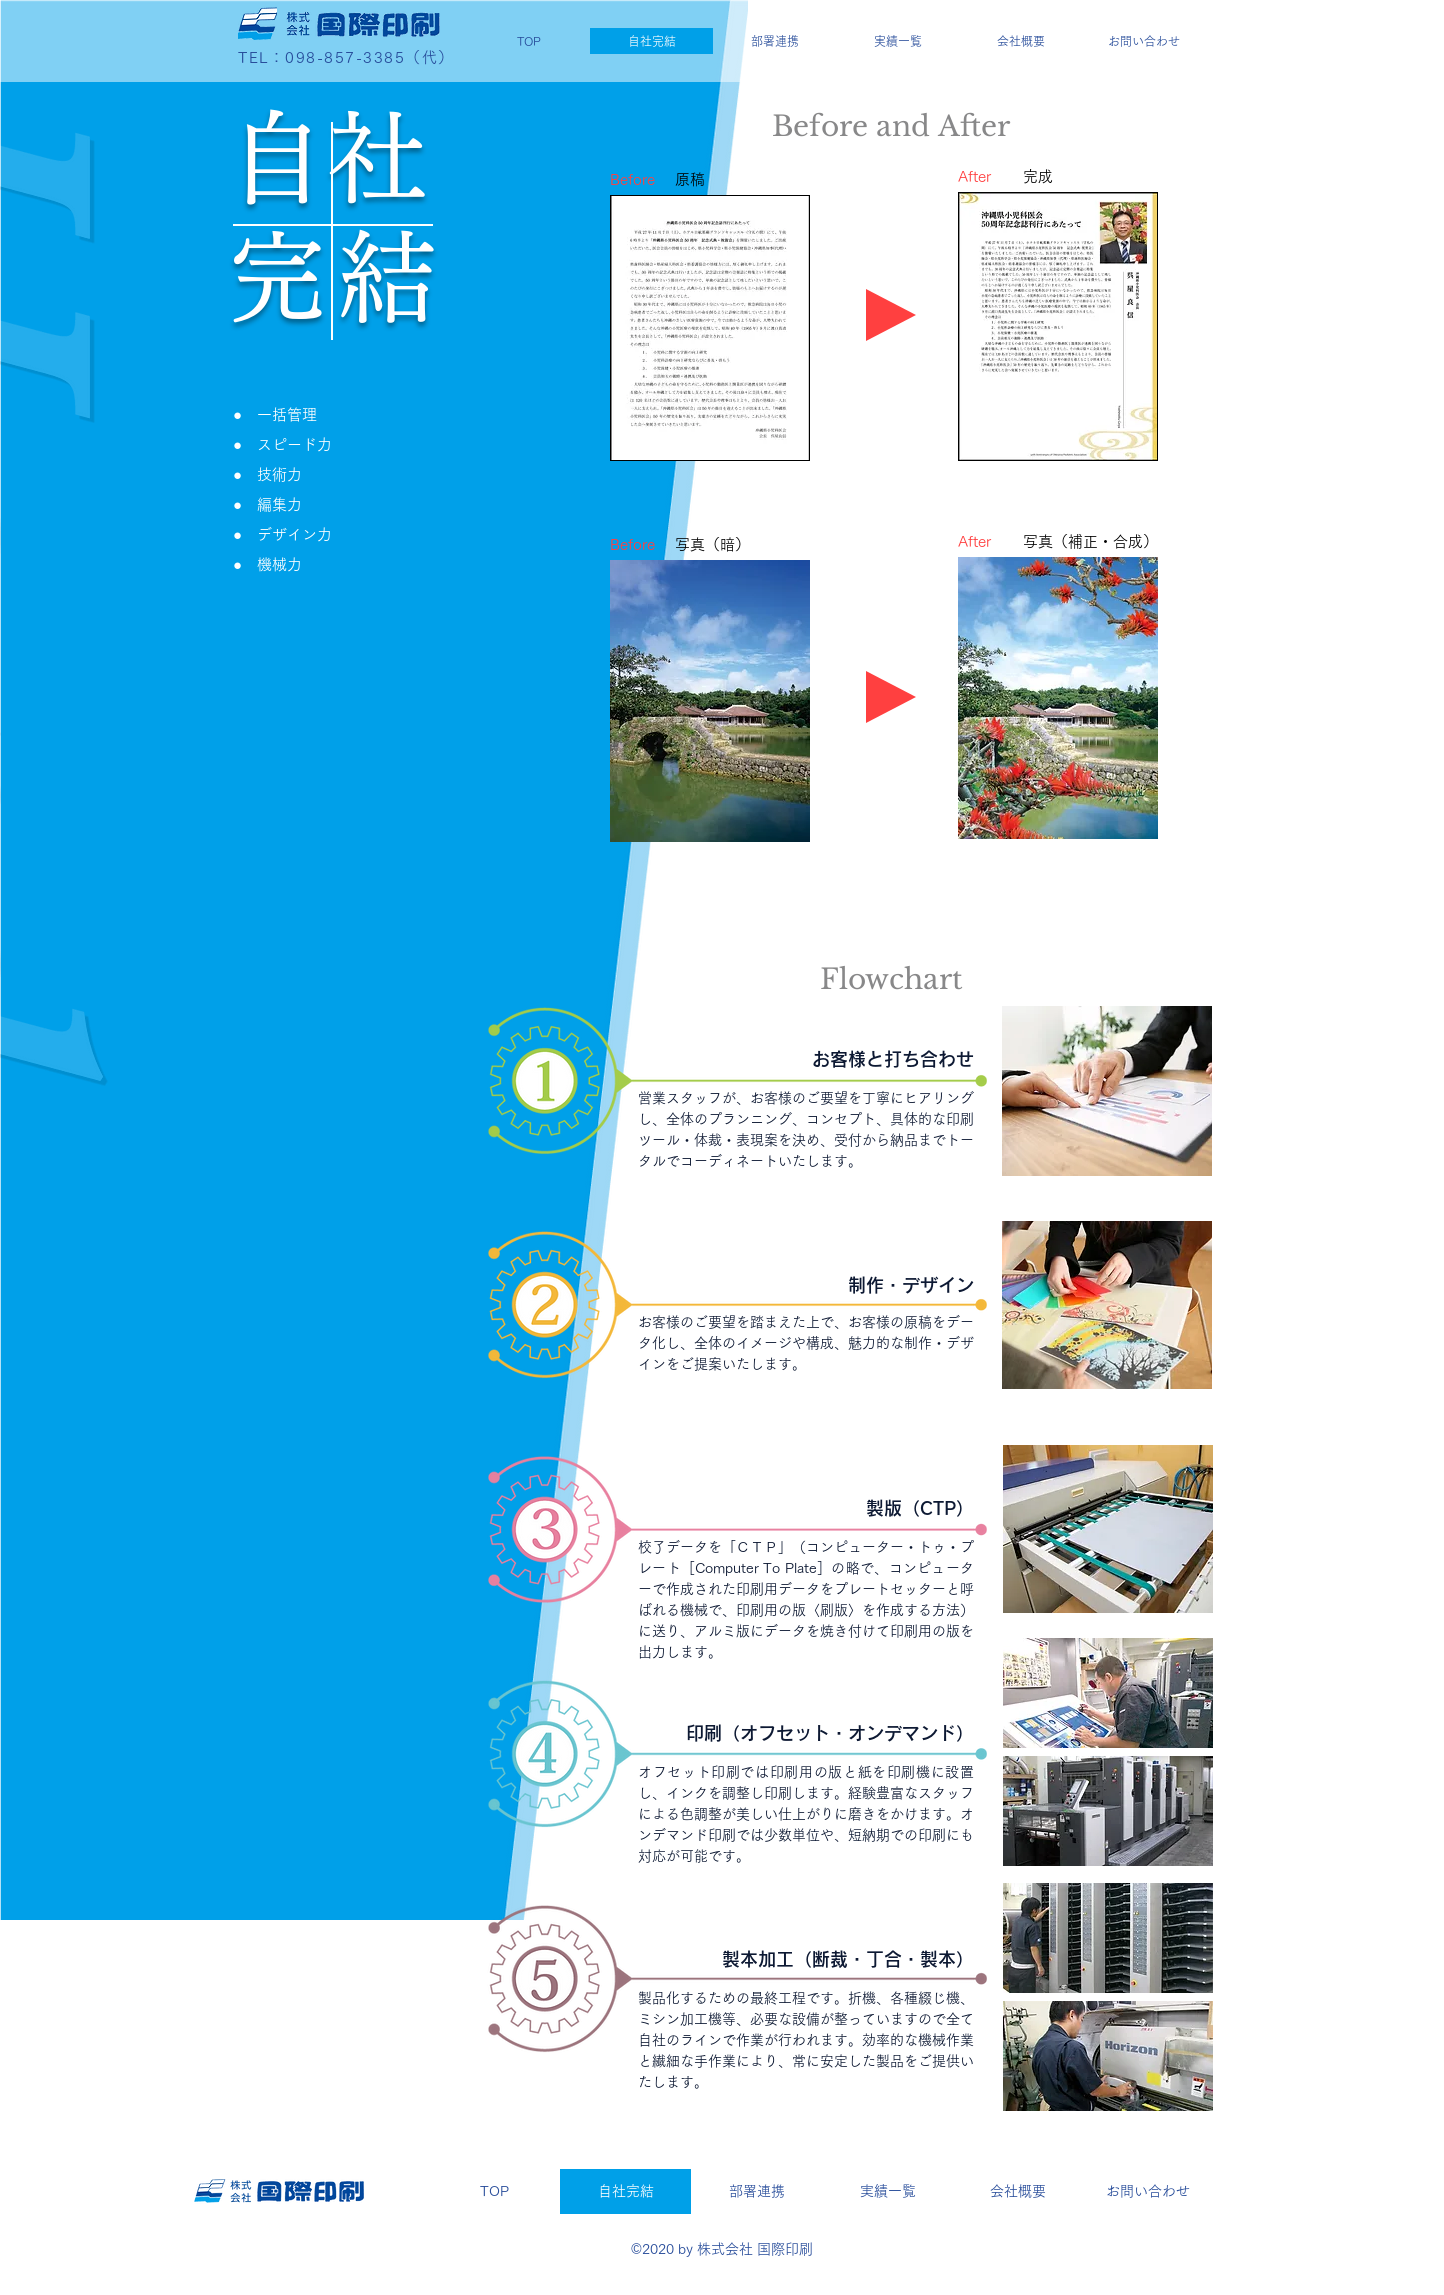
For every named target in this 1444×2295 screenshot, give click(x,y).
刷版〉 (841, 1610)
